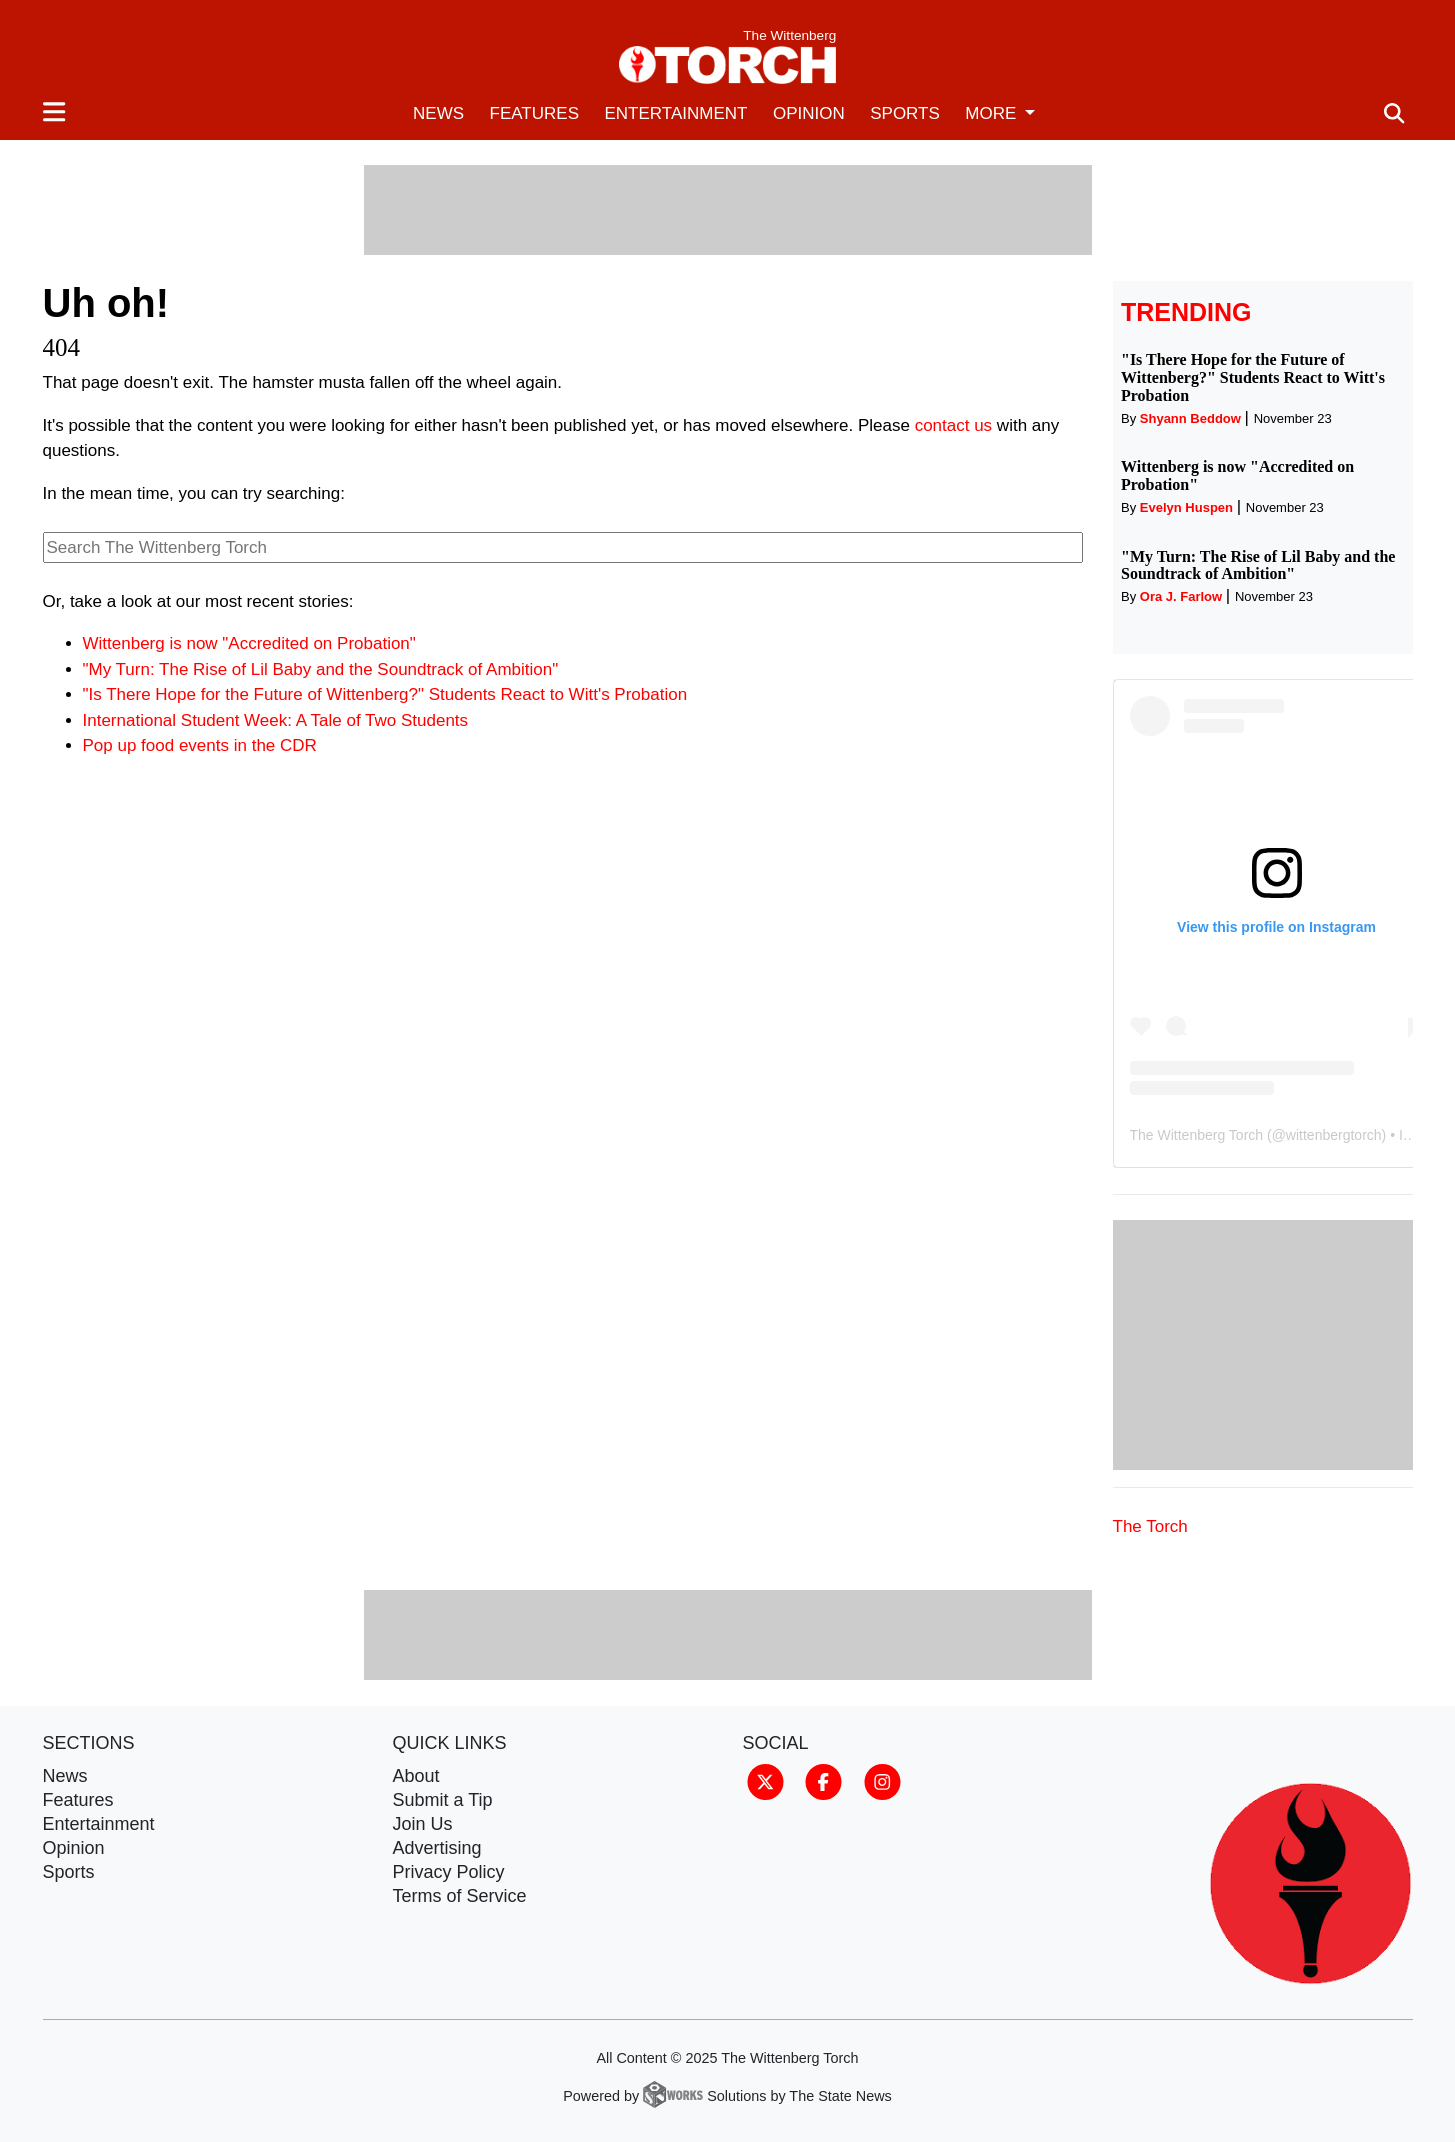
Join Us (423, 1824)
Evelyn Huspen (1186, 507)
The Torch (1150, 1526)
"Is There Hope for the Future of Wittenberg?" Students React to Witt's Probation (385, 694)
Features (534, 113)
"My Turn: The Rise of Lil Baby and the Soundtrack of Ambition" (321, 669)
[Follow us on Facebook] (823, 1780)
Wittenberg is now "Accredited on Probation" (249, 643)
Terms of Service (460, 1896)
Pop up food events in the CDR (200, 745)
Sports (905, 113)
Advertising (437, 1848)
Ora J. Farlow (1181, 596)
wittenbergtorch (1334, 1135)
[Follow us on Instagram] (882, 1780)
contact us (954, 425)
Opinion (809, 113)
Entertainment (675, 113)
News (438, 113)
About (416, 1776)
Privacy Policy (449, 1872)
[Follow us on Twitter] (765, 1780)
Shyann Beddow (1190, 418)
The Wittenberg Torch (1197, 1135)
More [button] (993, 113)
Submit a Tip (443, 1800)
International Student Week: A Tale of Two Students (276, 720)
